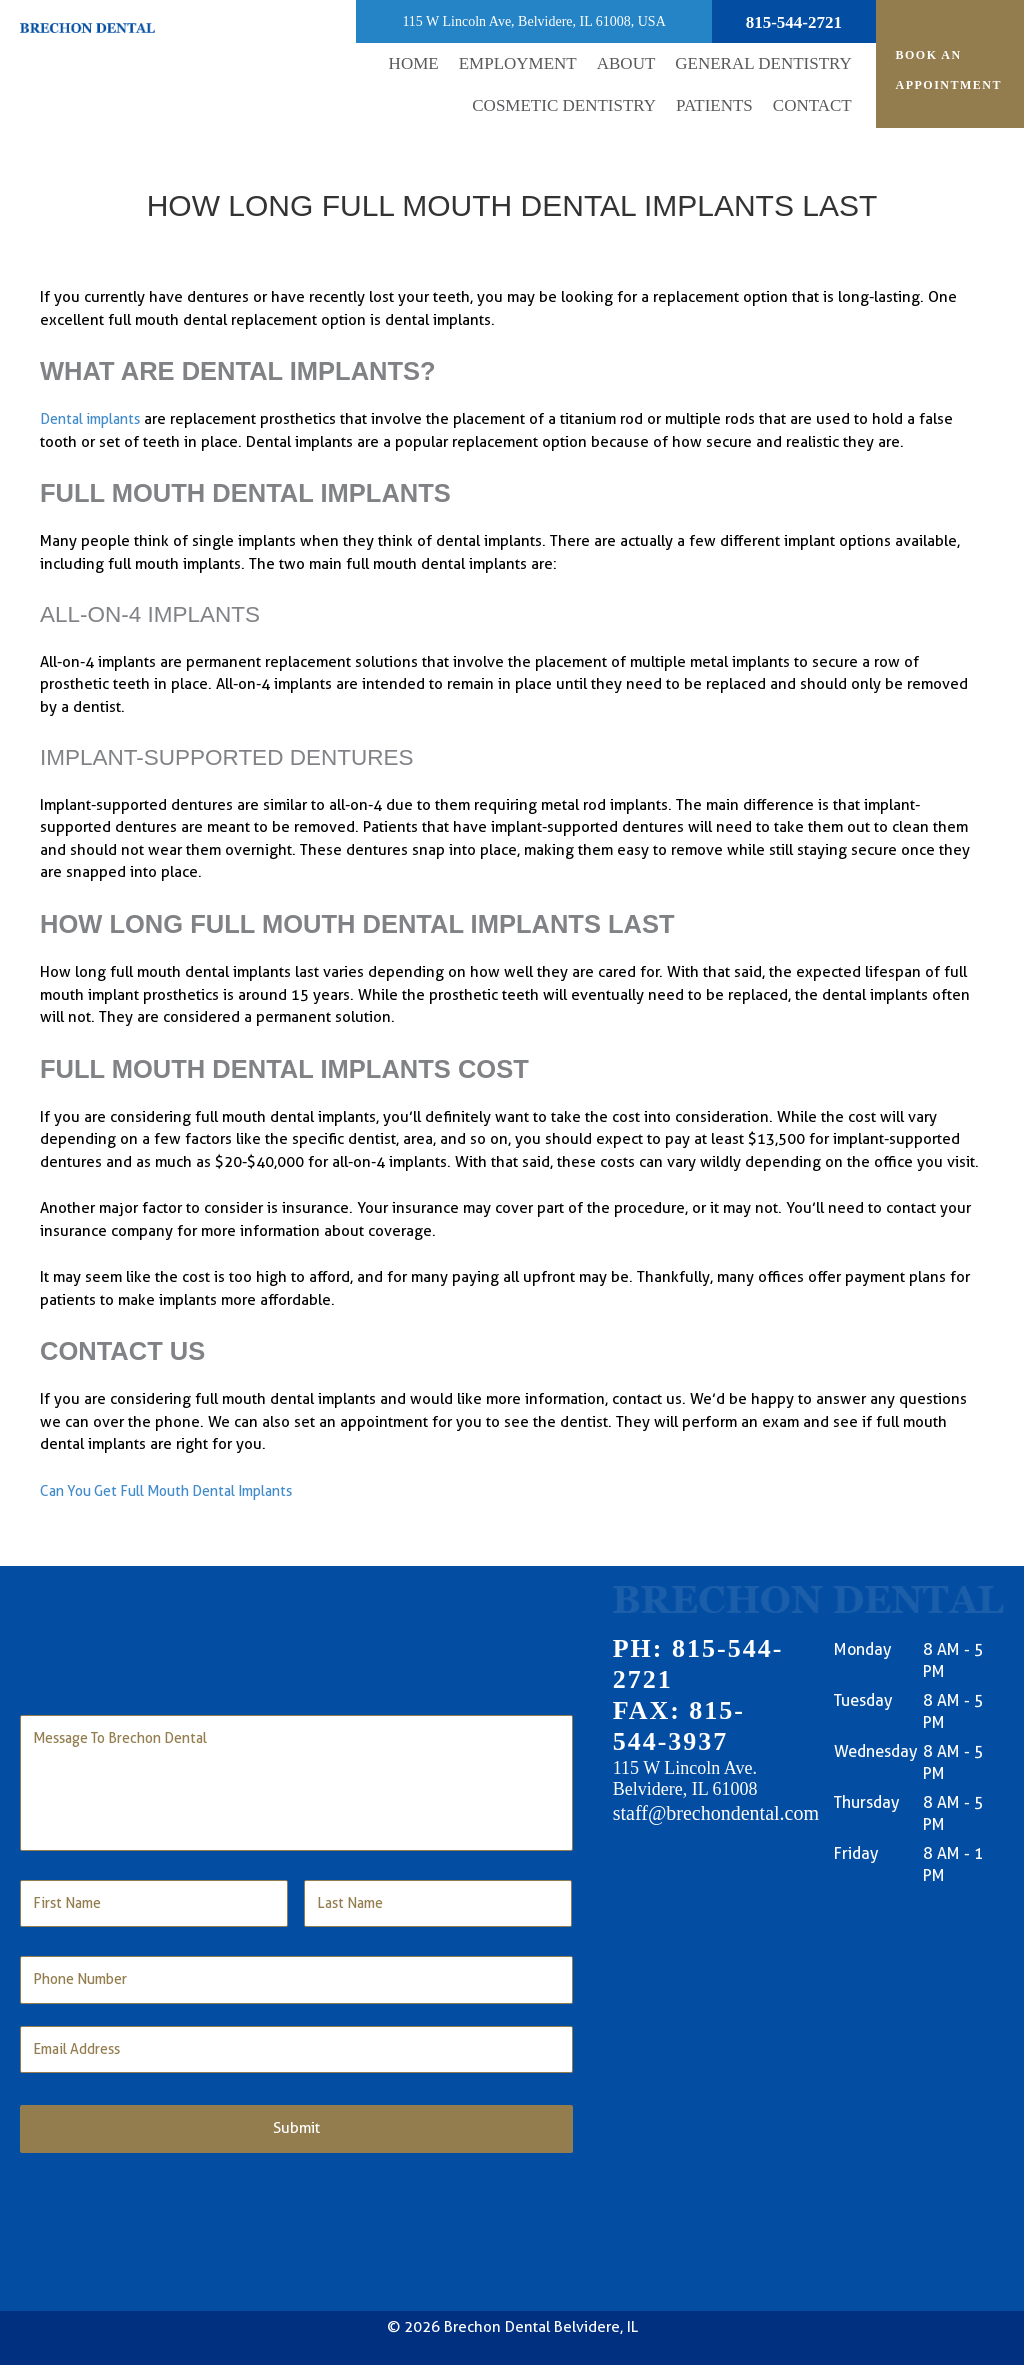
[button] (626, 64)
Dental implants (93, 419)
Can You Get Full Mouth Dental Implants (175, 1491)
